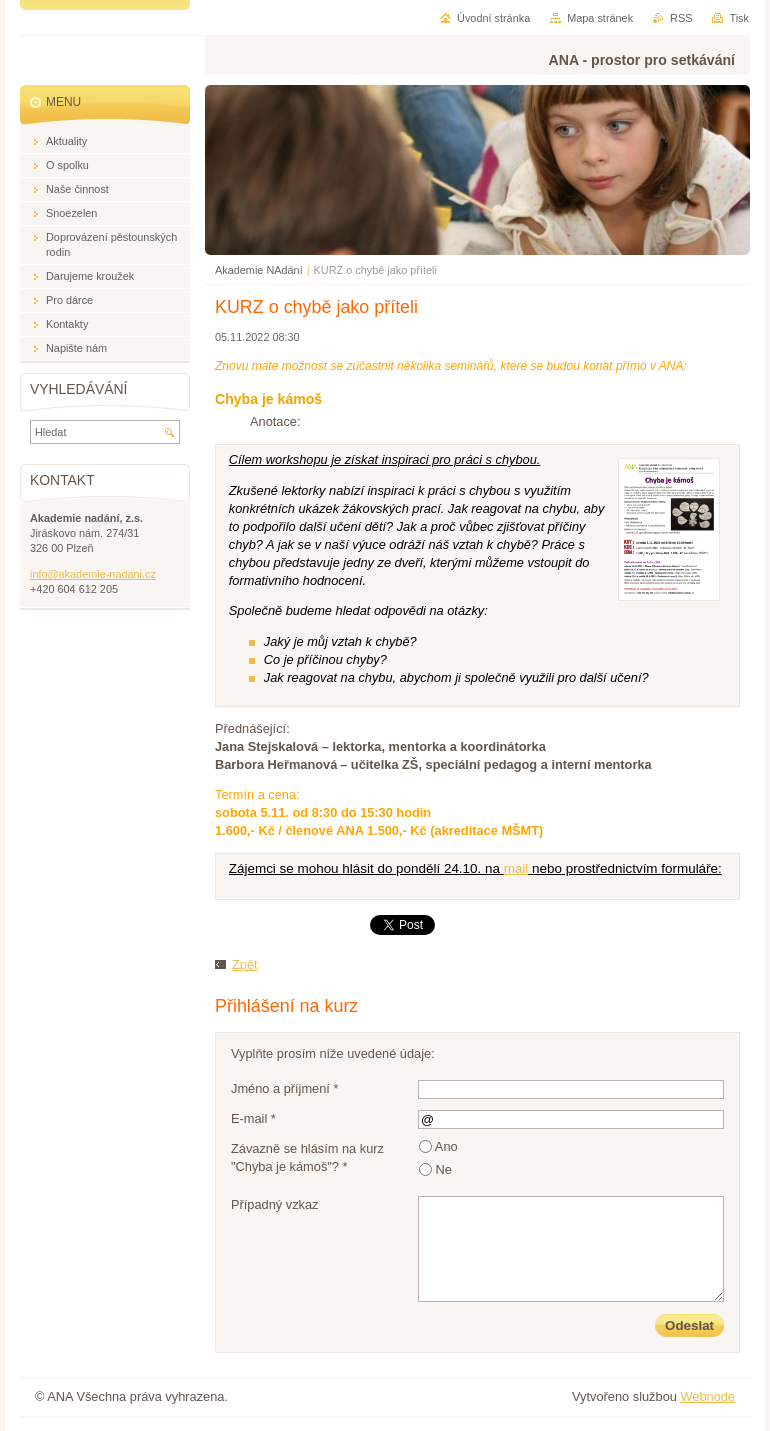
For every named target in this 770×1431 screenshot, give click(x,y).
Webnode (707, 1396)
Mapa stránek (600, 18)
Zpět (245, 964)
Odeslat (689, 1325)
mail (516, 868)
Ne (444, 1169)
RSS (681, 18)
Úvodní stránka (493, 18)
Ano (446, 1146)
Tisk (739, 18)
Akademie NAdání (259, 270)
